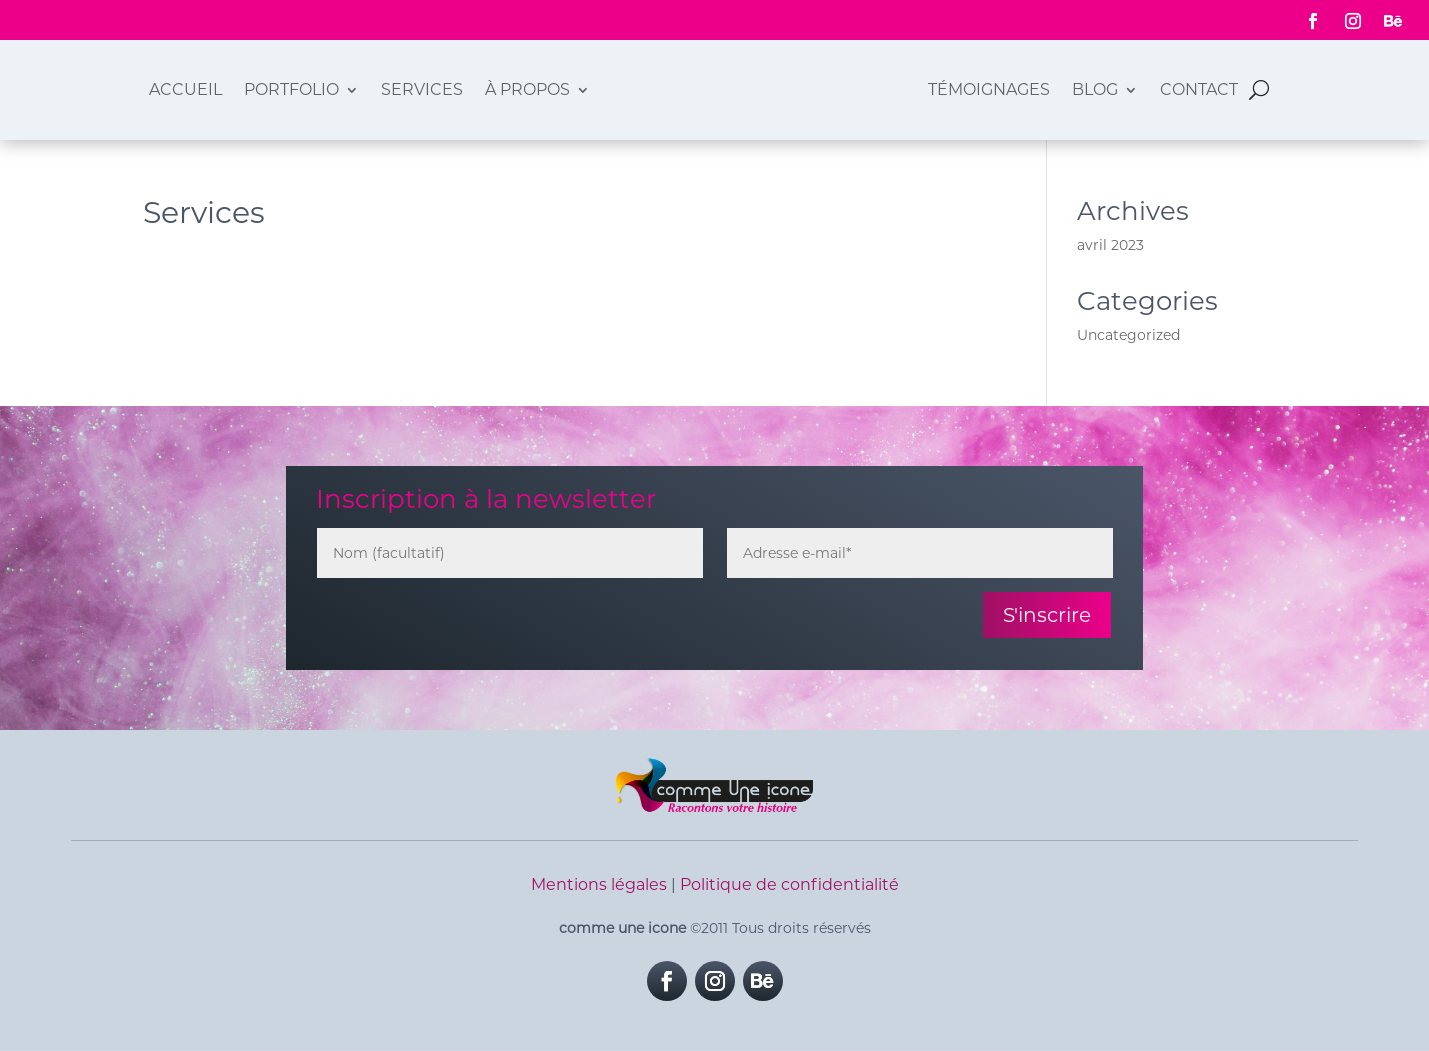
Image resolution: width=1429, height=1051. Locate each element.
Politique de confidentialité (789, 884)
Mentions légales (599, 884)
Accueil (185, 89)
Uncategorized (1128, 335)
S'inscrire (1047, 615)
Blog (1095, 89)
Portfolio (291, 89)
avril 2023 (1110, 245)
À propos (527, 89)
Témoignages (989, 89)
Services (422, 89)
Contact (1199, 89)
